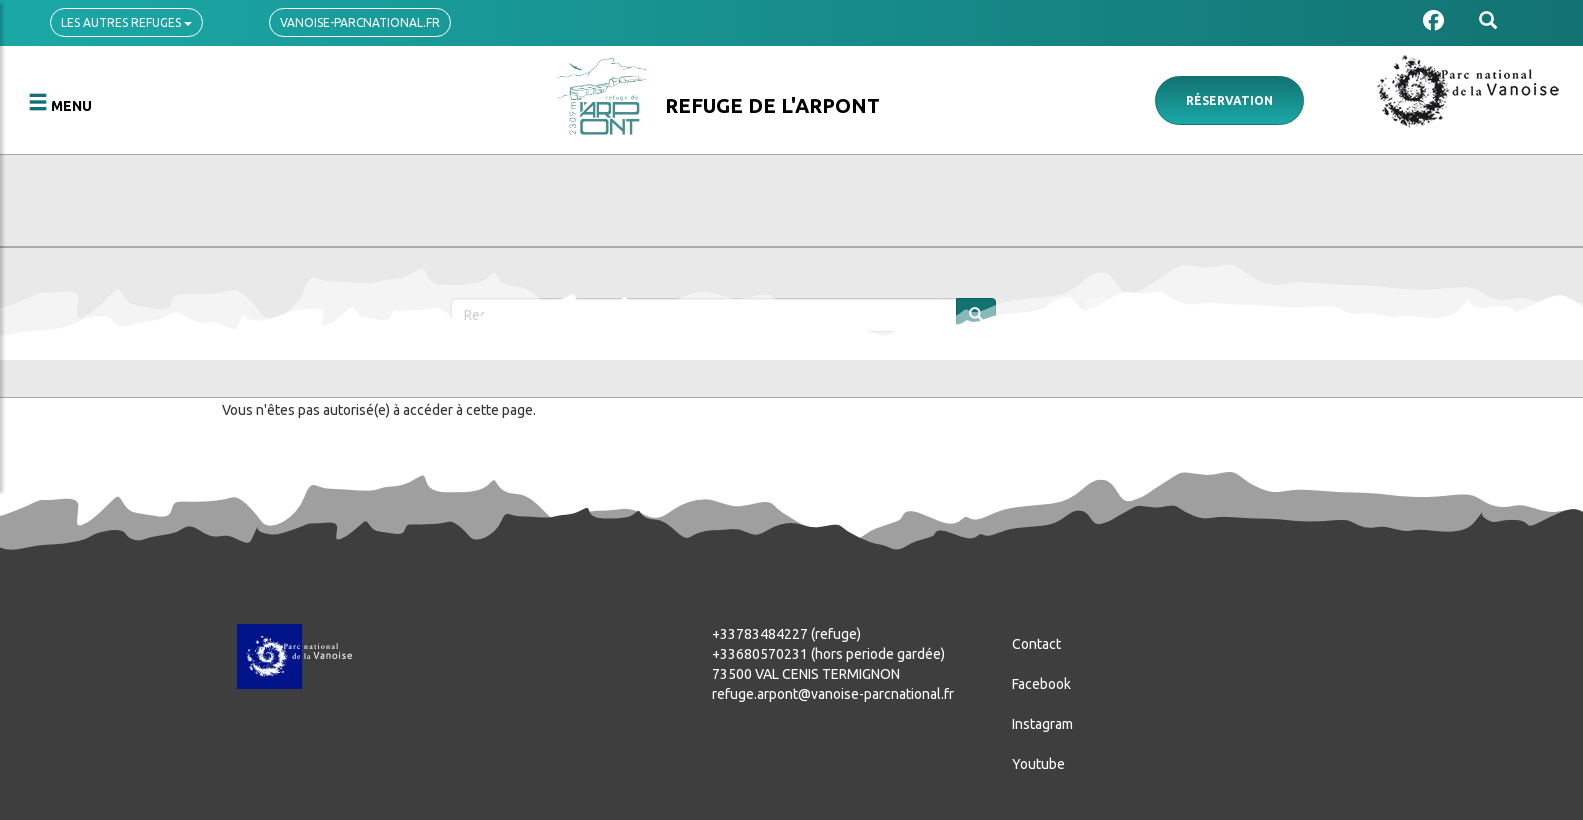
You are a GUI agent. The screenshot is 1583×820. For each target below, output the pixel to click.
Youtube (1038, 764)
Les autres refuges (126, 22)
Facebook (1041, 684)
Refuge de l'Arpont (772, 105)
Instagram (1042, 724)
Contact (1036, 644)
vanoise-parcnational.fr (360, 22)
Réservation (1229, 100)
